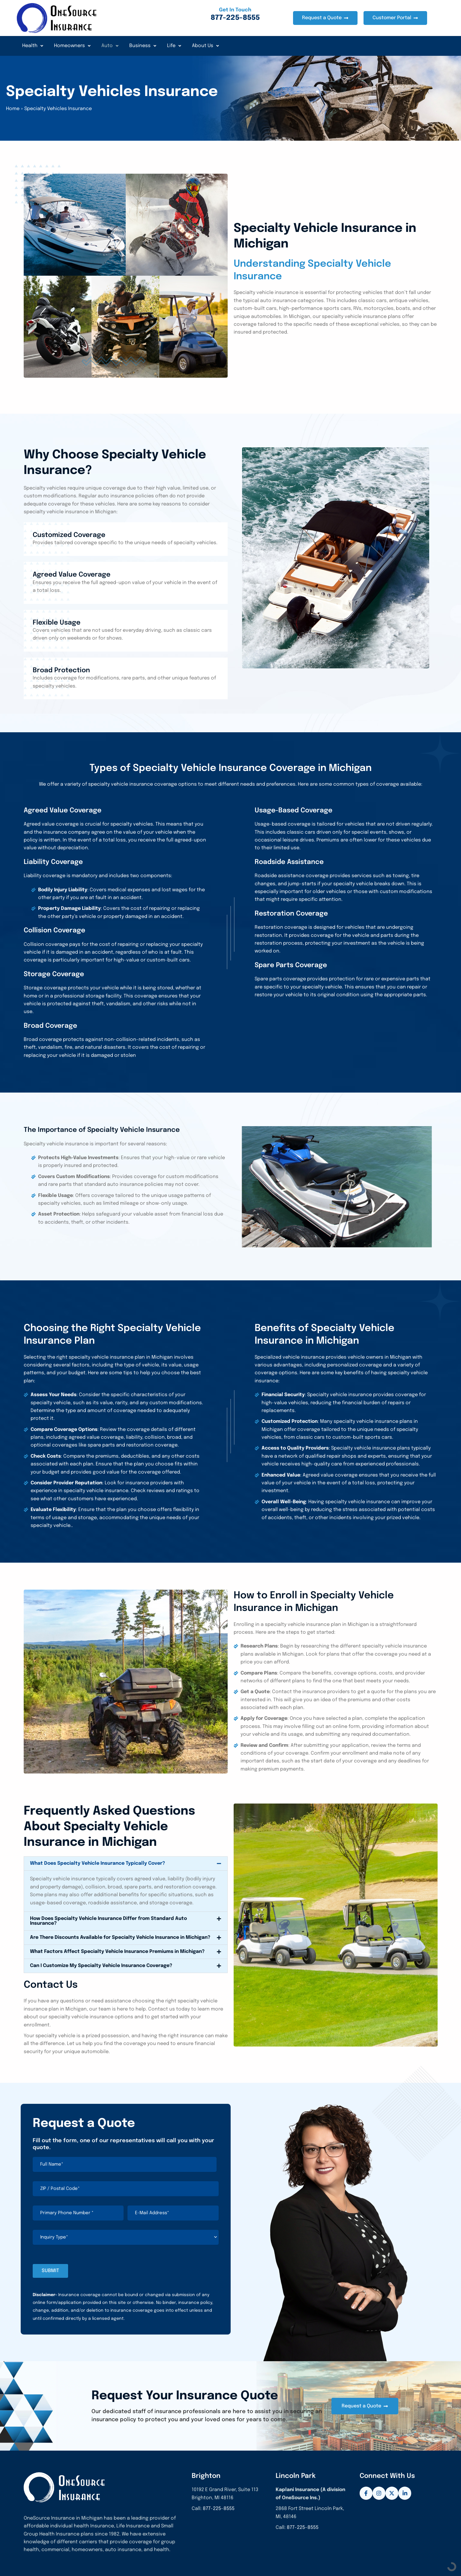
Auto (109, 45)
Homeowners (72, 45)
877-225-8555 (219, 2508)
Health (32, 45)
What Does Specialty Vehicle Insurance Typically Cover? (97, 1863)
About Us (205, 45)
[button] (125, 1863)
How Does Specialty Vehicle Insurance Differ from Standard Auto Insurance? (108, 1921)
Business (142, 45)
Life (174, 45)
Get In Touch (235, 10)
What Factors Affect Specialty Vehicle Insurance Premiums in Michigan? (117, 1951)
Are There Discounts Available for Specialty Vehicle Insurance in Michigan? (120, 1937)
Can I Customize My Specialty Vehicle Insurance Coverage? (101, 1965)
